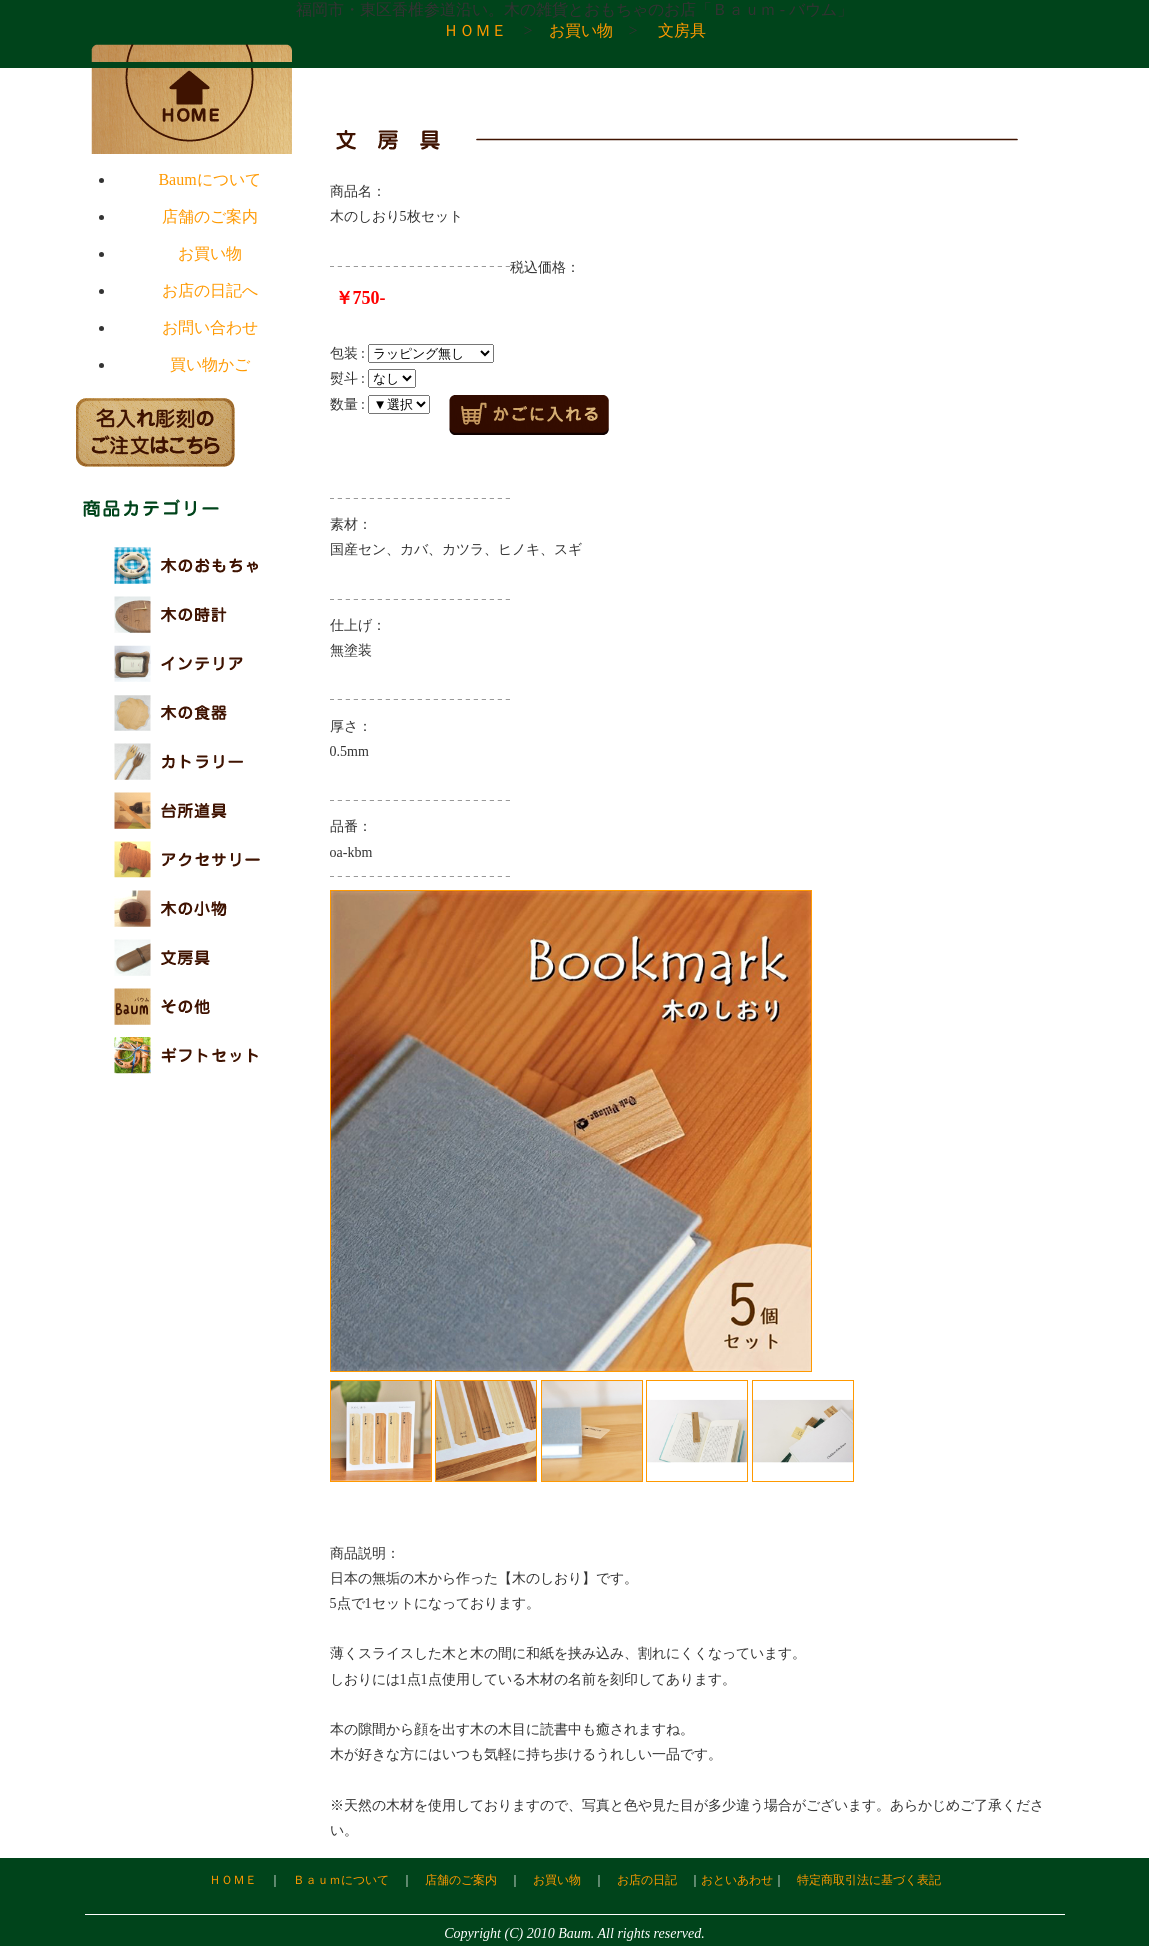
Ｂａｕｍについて (341, 1880)
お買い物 (581, 30)
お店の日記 (647, 1880)
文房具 (682, 30)
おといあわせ (737, 1880)
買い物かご (210, 364)
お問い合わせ (210, 327)
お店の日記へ (210, 290)
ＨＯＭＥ (475, 30)
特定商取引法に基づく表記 (869, 1880)
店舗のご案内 (210, 216)
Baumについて (209, 179)
